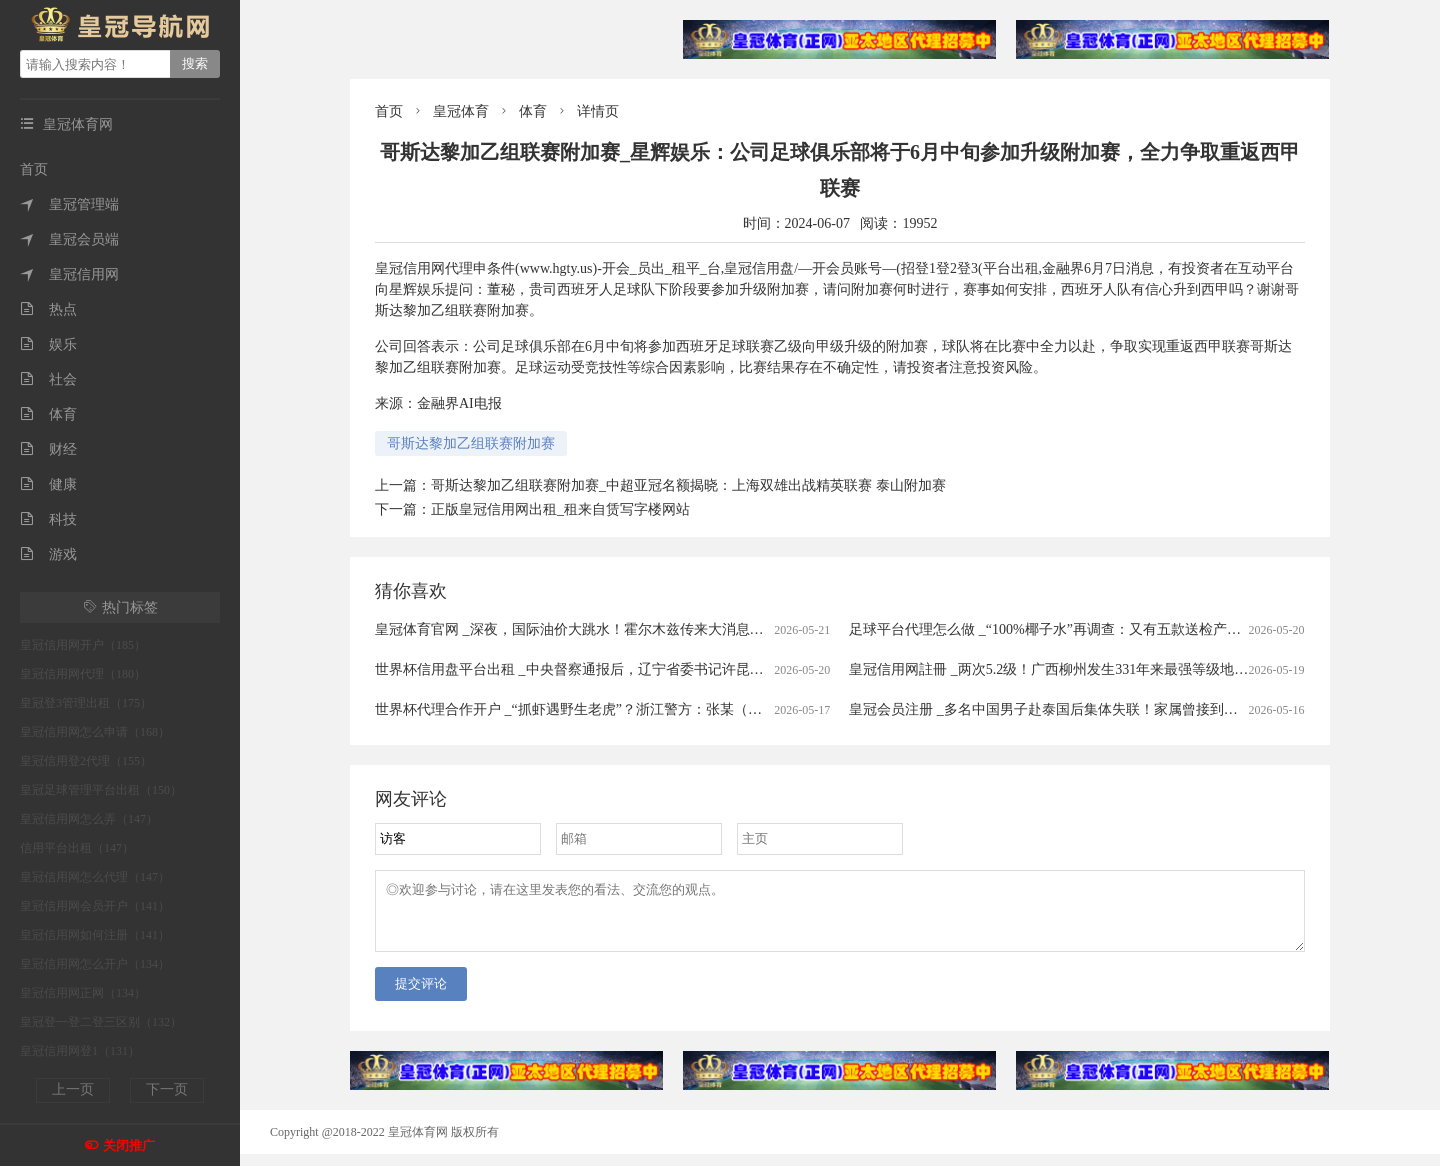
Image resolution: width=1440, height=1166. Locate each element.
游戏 (48, 554)
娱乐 (48, 344)
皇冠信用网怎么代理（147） (95, 877)
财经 (48, 449)
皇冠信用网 (69, 274)
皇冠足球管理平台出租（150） (101, 790)
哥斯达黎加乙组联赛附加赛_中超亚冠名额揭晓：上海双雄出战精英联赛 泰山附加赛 (688, 485)
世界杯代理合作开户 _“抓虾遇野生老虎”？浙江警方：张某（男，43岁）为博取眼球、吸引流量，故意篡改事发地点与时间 (750, 709)
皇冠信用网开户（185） (83, 645)
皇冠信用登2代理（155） (86, 761)
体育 (48, 414)
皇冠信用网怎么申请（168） (95, 732)
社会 (48, 379)
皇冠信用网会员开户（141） (95, 906)
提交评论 (421, 995)
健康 (48, 484)
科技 (48, 519)
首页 (34, 169)
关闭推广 (129, 1145)
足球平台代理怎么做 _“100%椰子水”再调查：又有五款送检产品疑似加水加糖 (1087, 629)
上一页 (73, 1089)
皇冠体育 (461, 111)
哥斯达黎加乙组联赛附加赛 (471, 443)
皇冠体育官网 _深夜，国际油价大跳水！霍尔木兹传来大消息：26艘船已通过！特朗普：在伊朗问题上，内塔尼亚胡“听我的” (757, 629)
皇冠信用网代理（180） (83, 674)
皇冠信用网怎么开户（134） (95, 964)
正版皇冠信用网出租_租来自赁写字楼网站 (560, 509)
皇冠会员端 (69, 239)
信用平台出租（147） (77, 848)
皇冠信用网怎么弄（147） (89, 819)
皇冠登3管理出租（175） (86, 703)
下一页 (167, 1089)
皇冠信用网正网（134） (83, 993)
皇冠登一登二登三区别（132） (101, 1022)
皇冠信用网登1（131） (80, 1051)
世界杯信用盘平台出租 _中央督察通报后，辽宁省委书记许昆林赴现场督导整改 (618, 669)
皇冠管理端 (69, 204)
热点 (48, 309)
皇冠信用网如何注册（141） (95, 935)
